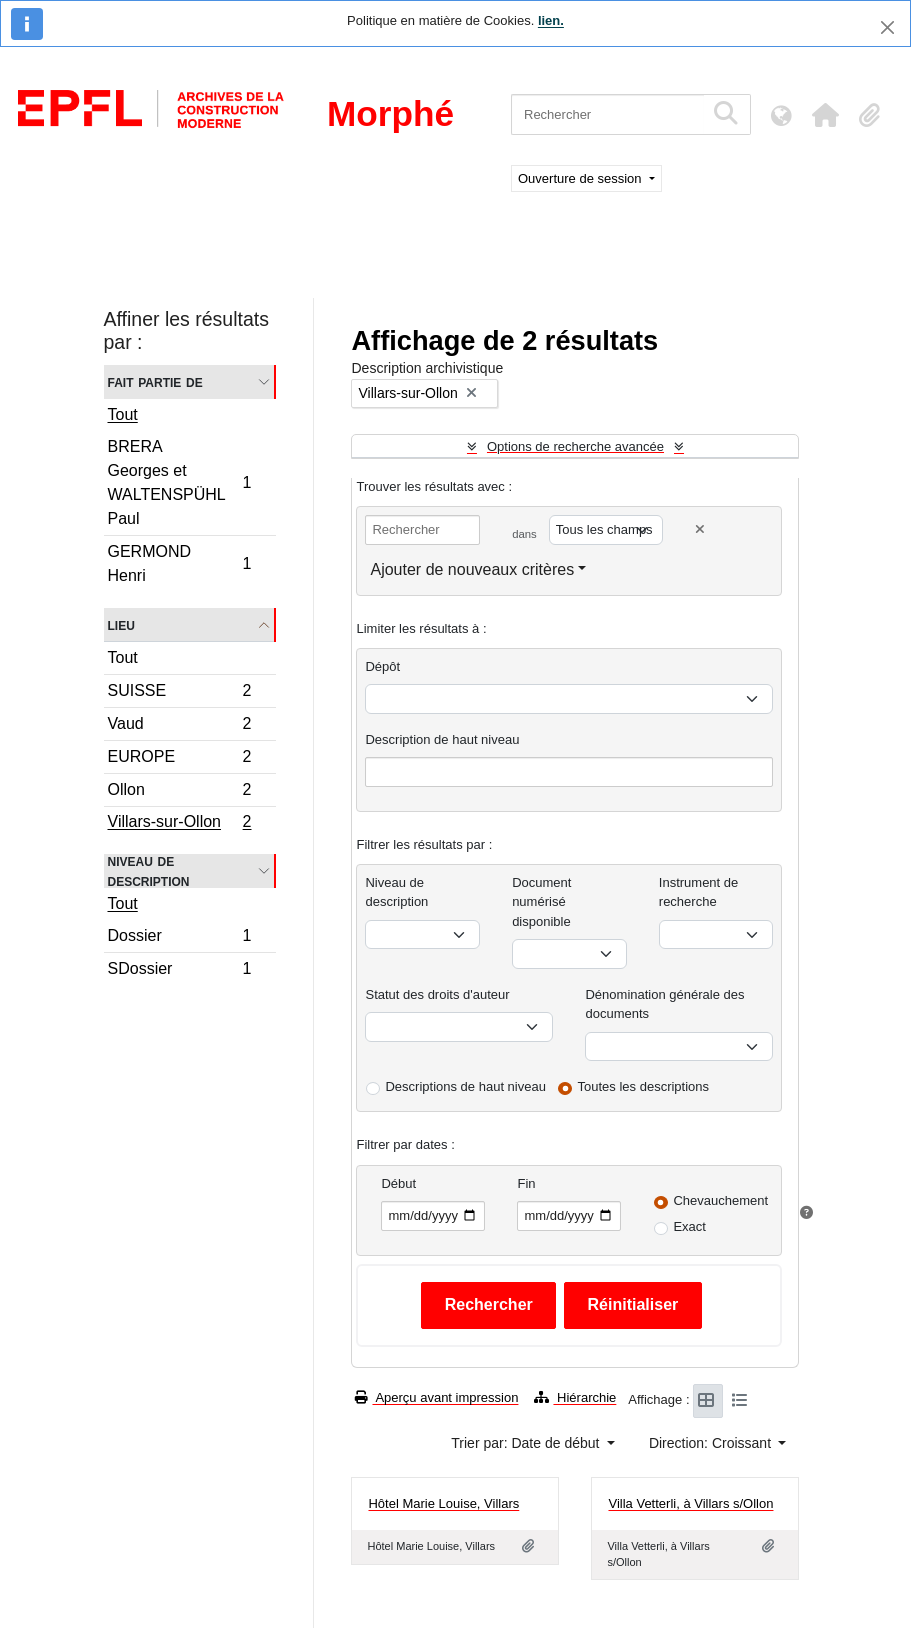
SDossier (179, 971)
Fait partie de (155, 381)
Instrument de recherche (699, 892)
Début (398, 1183)
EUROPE (179, 759)
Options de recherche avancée (575, 446)
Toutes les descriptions (644, 1086)
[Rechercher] (607, 114)
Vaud (179, 726)
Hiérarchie (575, 1397)
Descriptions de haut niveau (465, 1086)
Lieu (121, 624)
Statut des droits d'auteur (437, 994)
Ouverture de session (581, 178)
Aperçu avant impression (436, 1397)
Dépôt (382, 666)
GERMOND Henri (179, 563)
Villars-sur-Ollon (179, 824)
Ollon (179, 792)
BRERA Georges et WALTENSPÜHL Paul (179, 482)
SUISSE (179, 693)
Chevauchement (720, 1200)
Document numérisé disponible (541, 902)
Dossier (179, 938)
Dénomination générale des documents (664, 1004)
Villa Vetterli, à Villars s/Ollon (690, 1503)
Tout (123, 414)
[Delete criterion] (700, 529)
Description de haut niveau (442, 739)
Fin (526, 1183)
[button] (825, 115)
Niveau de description (149, 871)
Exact (689, 1226)
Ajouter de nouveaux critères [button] (472, 569)
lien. (551, 20)
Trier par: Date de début (527, 1443)
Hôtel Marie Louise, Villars (443, 1503)
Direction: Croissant (712, 1443)
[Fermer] (887, 27)
